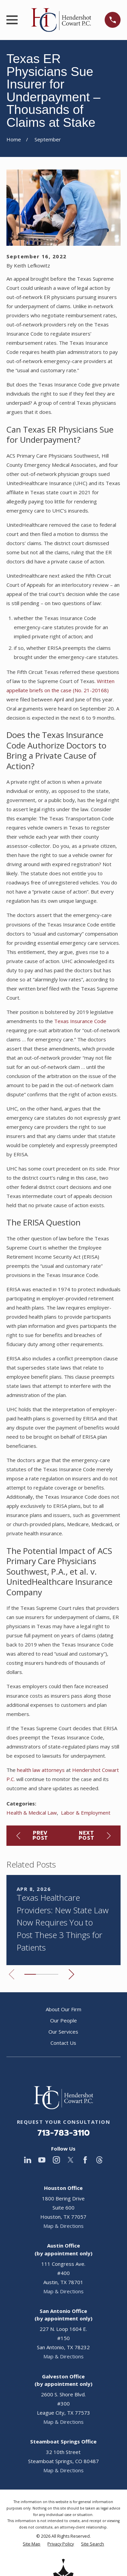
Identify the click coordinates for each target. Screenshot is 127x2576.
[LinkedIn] (27, 2159)
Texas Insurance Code (80, 1021)
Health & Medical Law (31, 1812)
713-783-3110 (63, 2133)
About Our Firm (63, 2009)
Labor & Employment (85, 1812)
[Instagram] (56, 2159)
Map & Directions (63, 2225)
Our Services (63, 2031)
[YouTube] (41, 2159)
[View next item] (71, 1974)
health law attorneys (41, 1769)
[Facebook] (85, 2159)
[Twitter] (70, 2159)
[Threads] (99, 2159)
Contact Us (63, 2042)
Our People (63, 2020)
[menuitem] (31, 2544)
